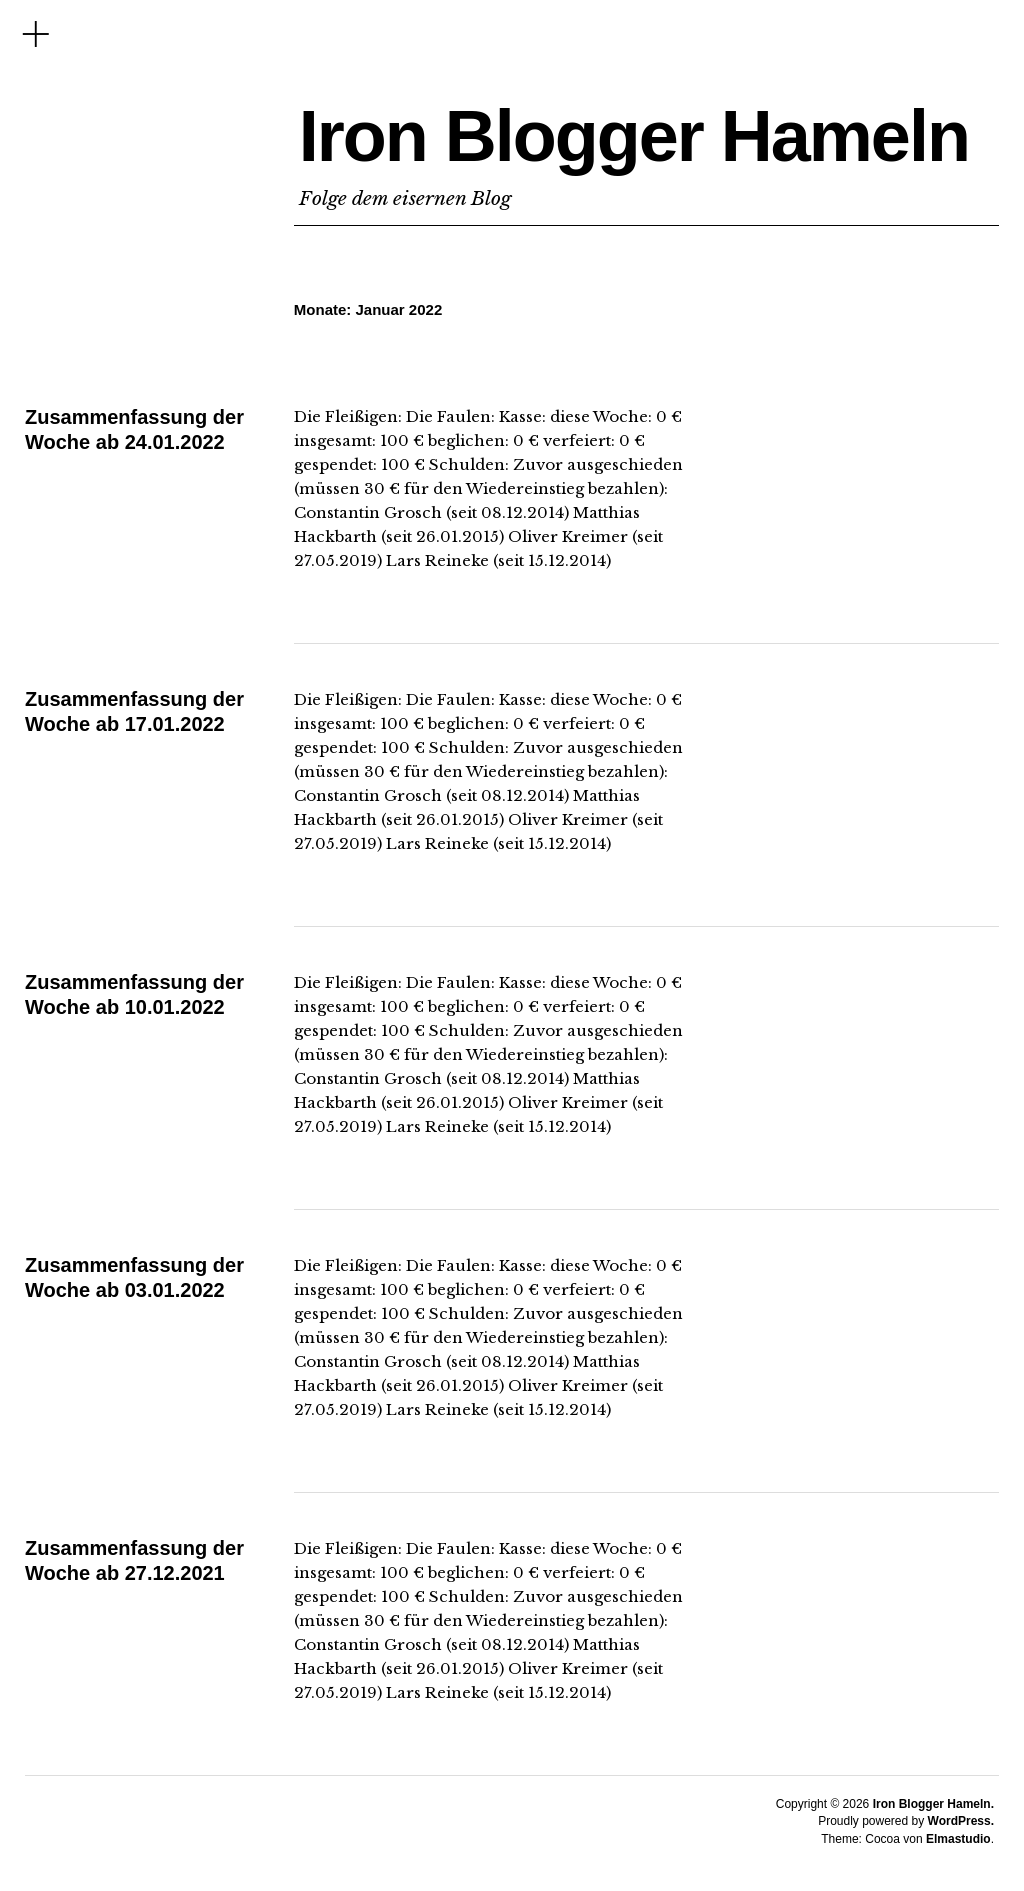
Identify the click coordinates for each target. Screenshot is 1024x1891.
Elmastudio (958, 1839)
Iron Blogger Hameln (634, 136)
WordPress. (961, 1821)
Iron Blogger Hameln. (933, 1804)
